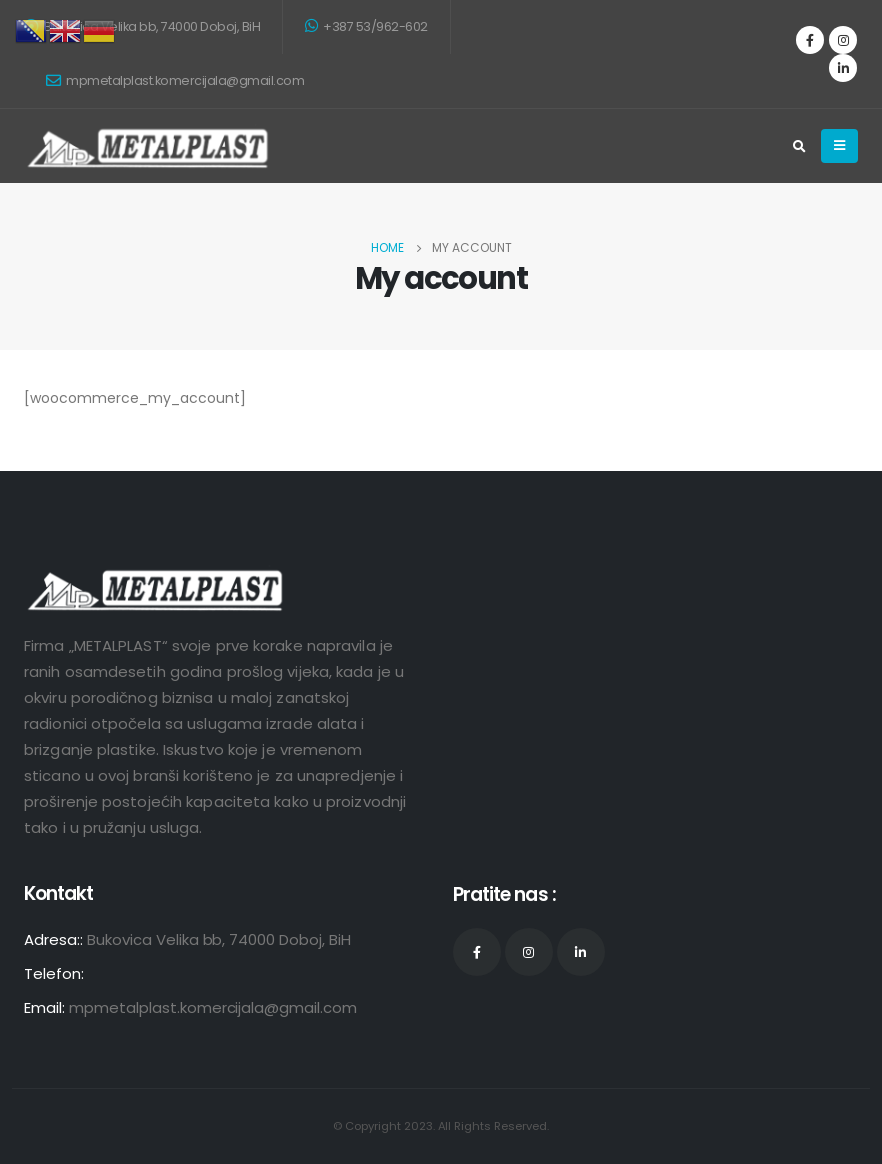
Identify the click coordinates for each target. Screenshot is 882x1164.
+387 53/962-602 (366, 26)
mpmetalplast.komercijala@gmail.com (175, 80)
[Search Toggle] (799, 147)
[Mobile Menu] (839, 146)
